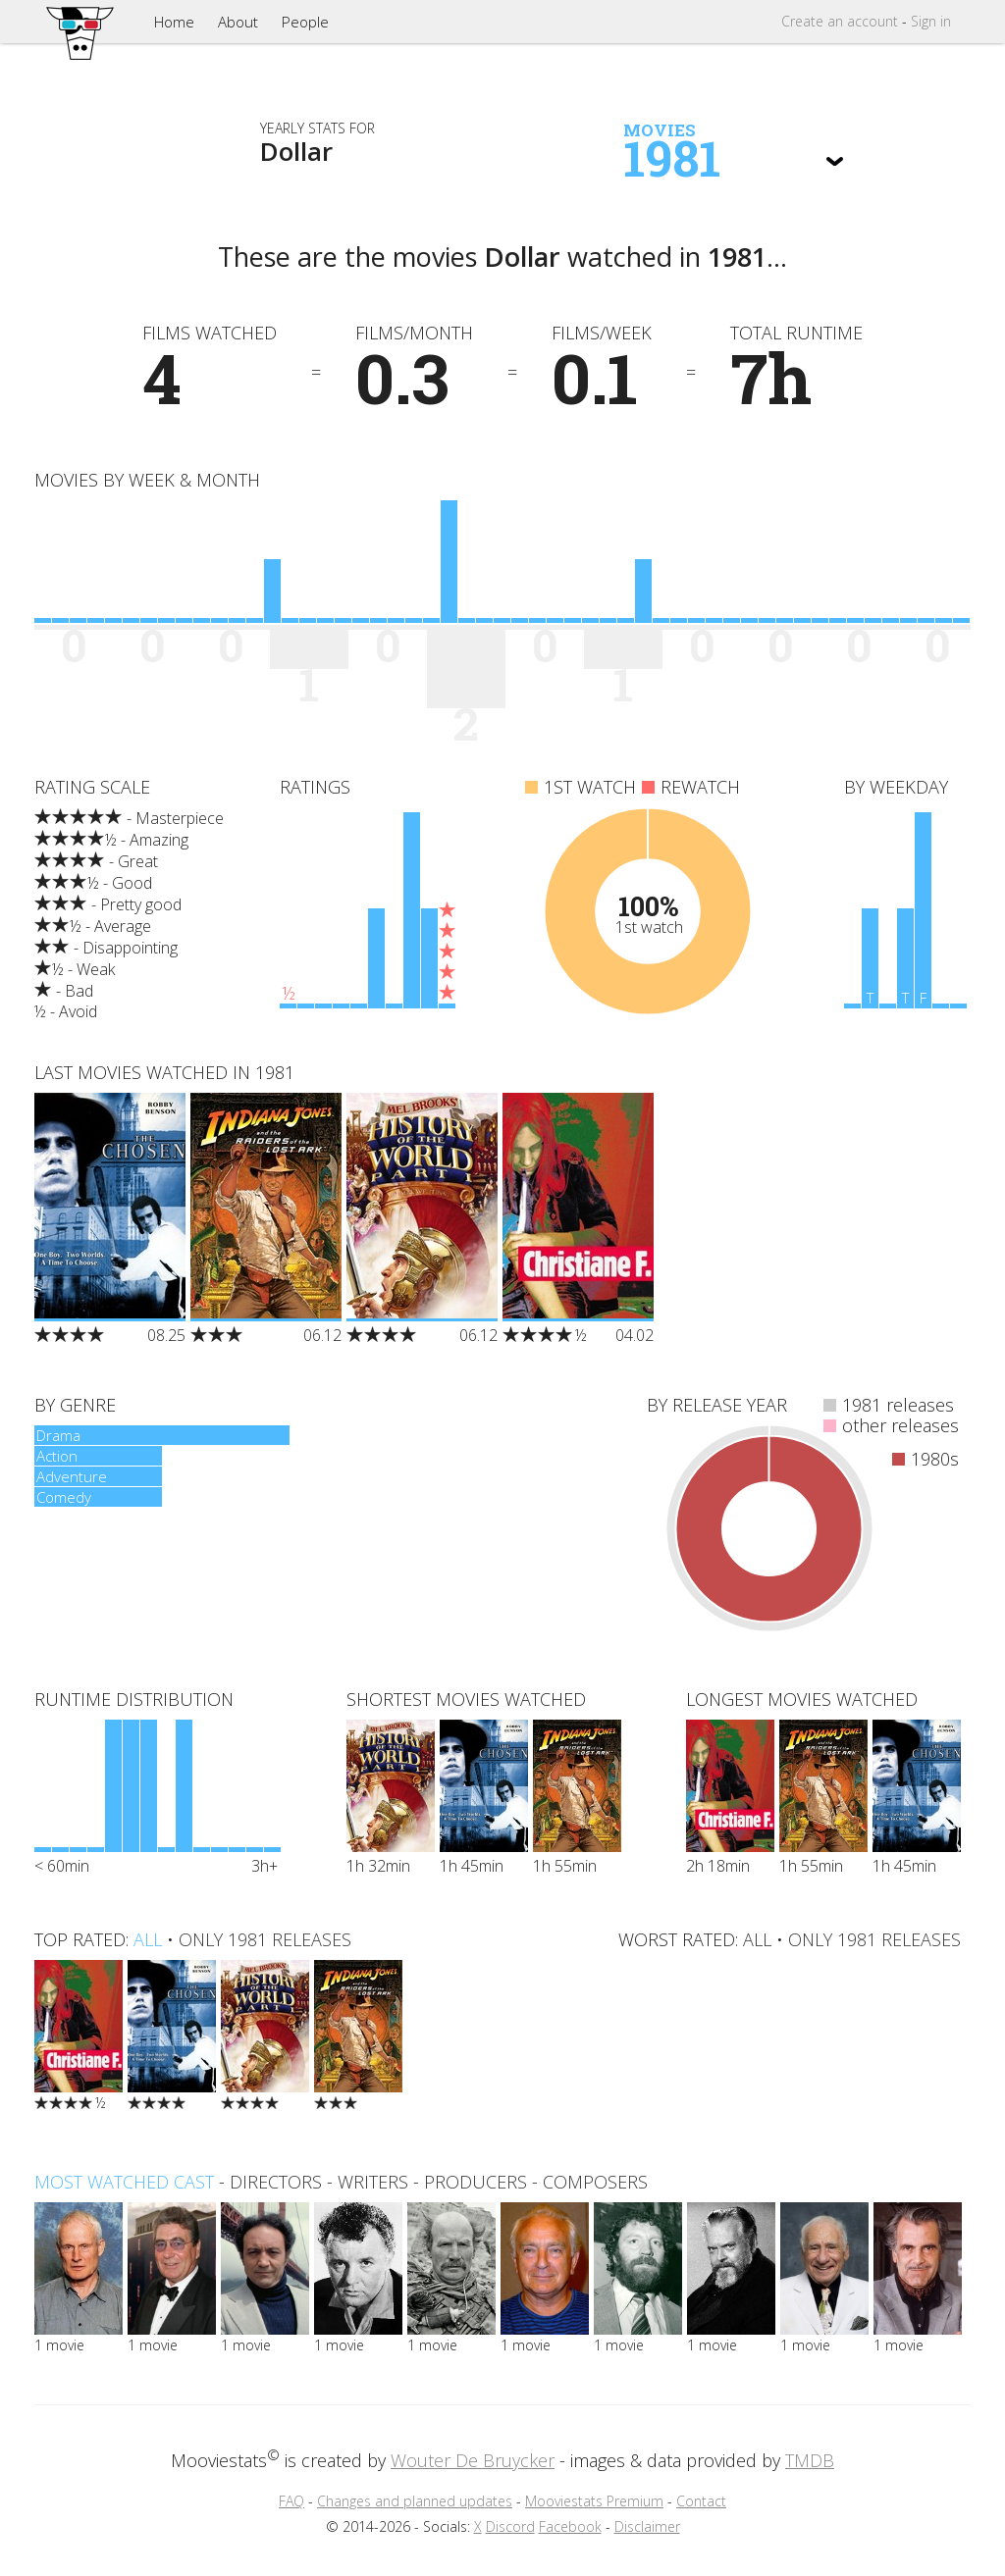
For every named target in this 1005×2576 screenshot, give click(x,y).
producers (475, 2181)
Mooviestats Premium (594, 2501)
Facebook (570, 2526)
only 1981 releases (265, 1939)
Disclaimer (647, 2526)
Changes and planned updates (414, 2501)
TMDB (809, 2460)
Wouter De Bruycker (473, 2460)
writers (373, 2181)
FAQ (291, 2501)
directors (276, 2181)
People (305, 21)
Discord (510, 2526)
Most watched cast (124, 2181)
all (147, 1939)
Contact (701, 2501)
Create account (839, 21)
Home (174, 21)
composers (595, 2181)
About (238, 21)
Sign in (931, 21)
